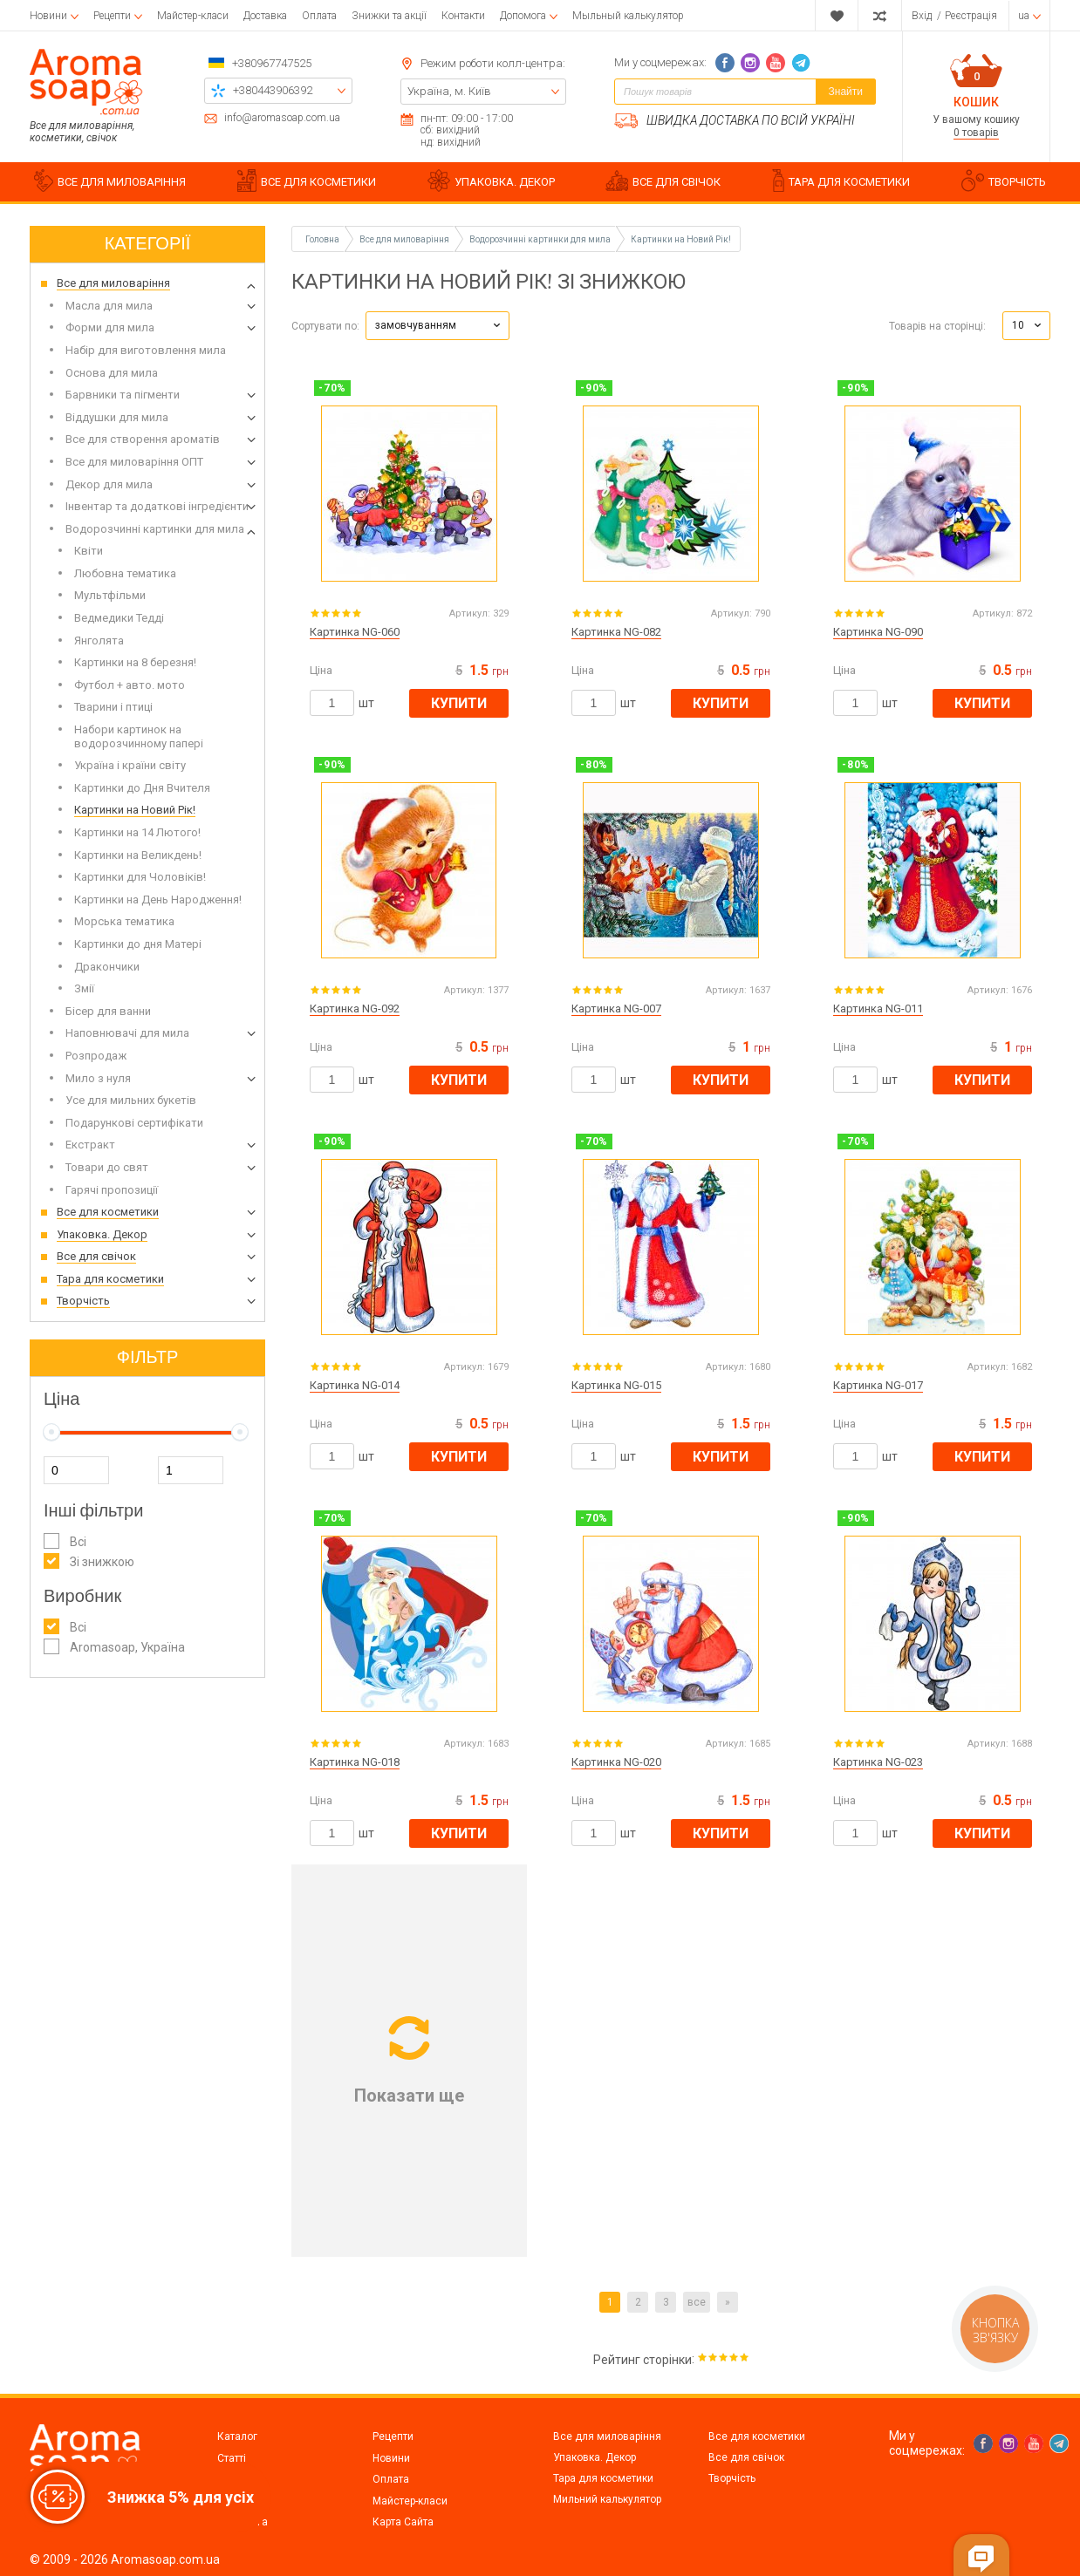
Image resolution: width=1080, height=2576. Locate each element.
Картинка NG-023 (878, 1761)
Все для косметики (756, 2436)
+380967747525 (271, 63)
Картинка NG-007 (616, 1008)
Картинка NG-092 (355, 1008)
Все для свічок (746, 2457)
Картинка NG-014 (355, 1385)
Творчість (731, 2478)
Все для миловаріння (607, 2436)
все (696, 2302)
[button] (437, 325)
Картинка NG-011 (878, 1008)
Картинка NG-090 (878, 631)
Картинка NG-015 (616, 1385)
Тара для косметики (603, 2478)
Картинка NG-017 (878, 1385)
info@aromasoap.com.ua (282, 118)
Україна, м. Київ (449, 91)
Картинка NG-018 (355, 1761)
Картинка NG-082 (616, 631)
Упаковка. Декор (594, 2457)
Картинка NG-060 (355, 631)
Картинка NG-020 (616, 1761)
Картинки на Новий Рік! (681, 239)
